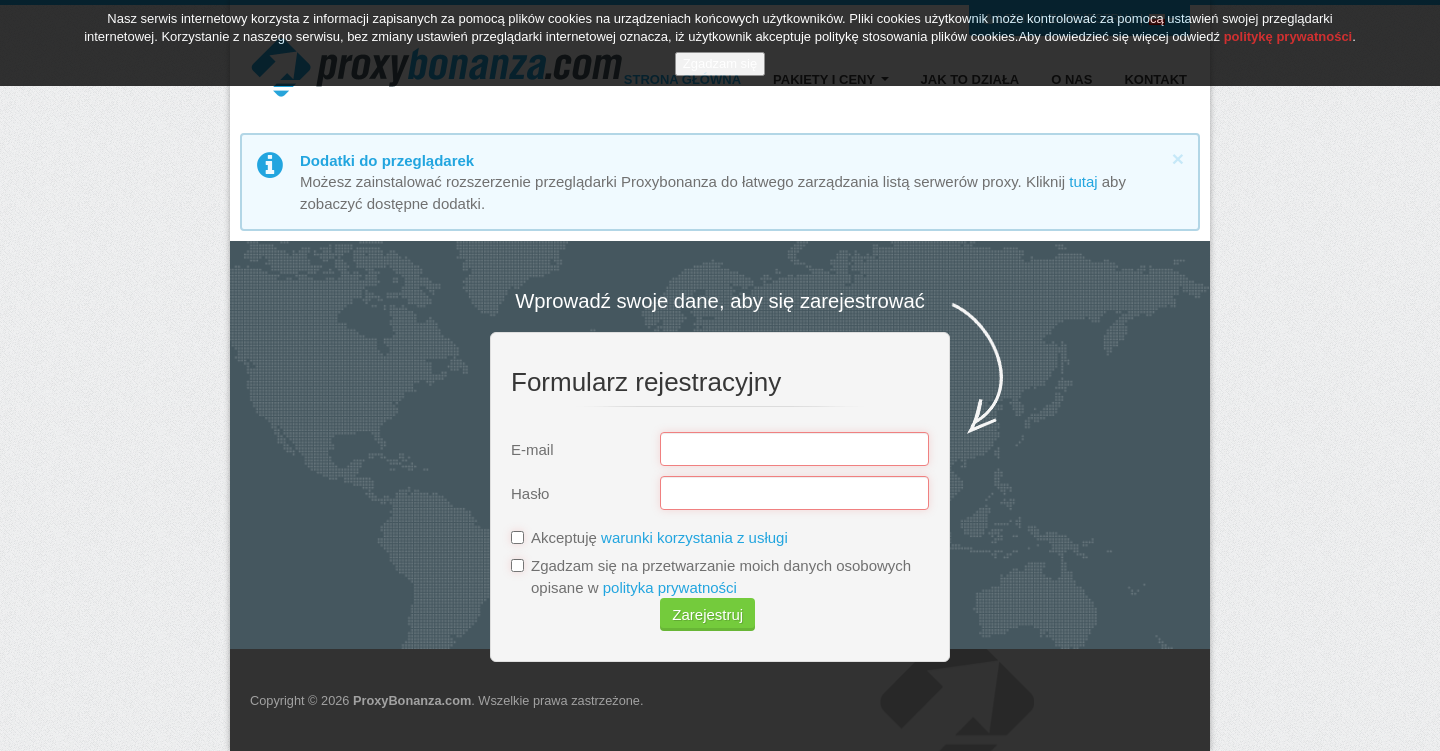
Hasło (530, 493)
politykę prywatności (1288, 29)
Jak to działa (970, 79)
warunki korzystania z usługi (694, 537)
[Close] (1178, 158)
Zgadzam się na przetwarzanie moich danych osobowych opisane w (711, 576)
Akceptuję (649, 537)
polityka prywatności (670, 587)
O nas (1071, 79)
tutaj (1083, 181)
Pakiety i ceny (830, 79)
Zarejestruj (707, 614)
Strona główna (682, 79)
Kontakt (1155, 79)
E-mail (532, 449)
